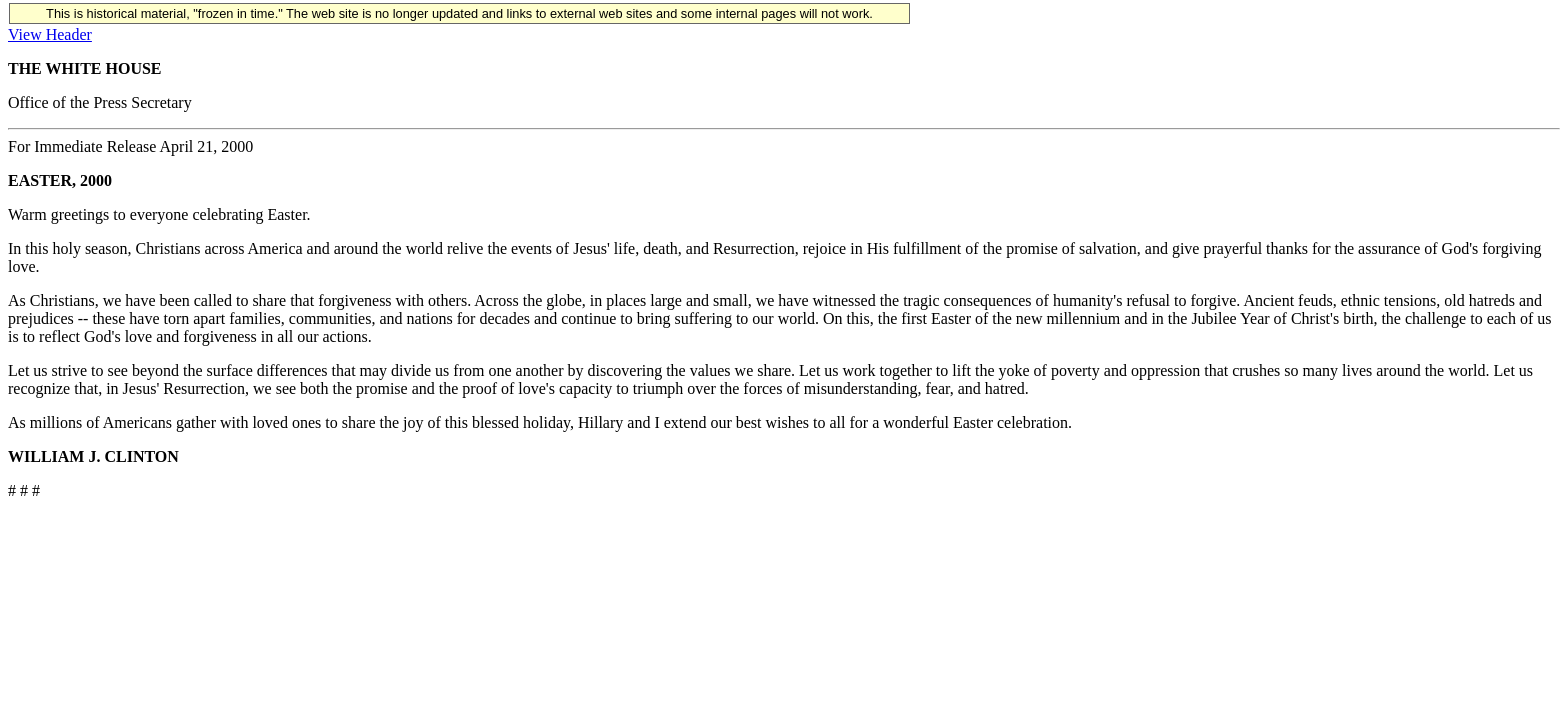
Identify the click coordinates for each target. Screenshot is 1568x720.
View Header (50, 34)
